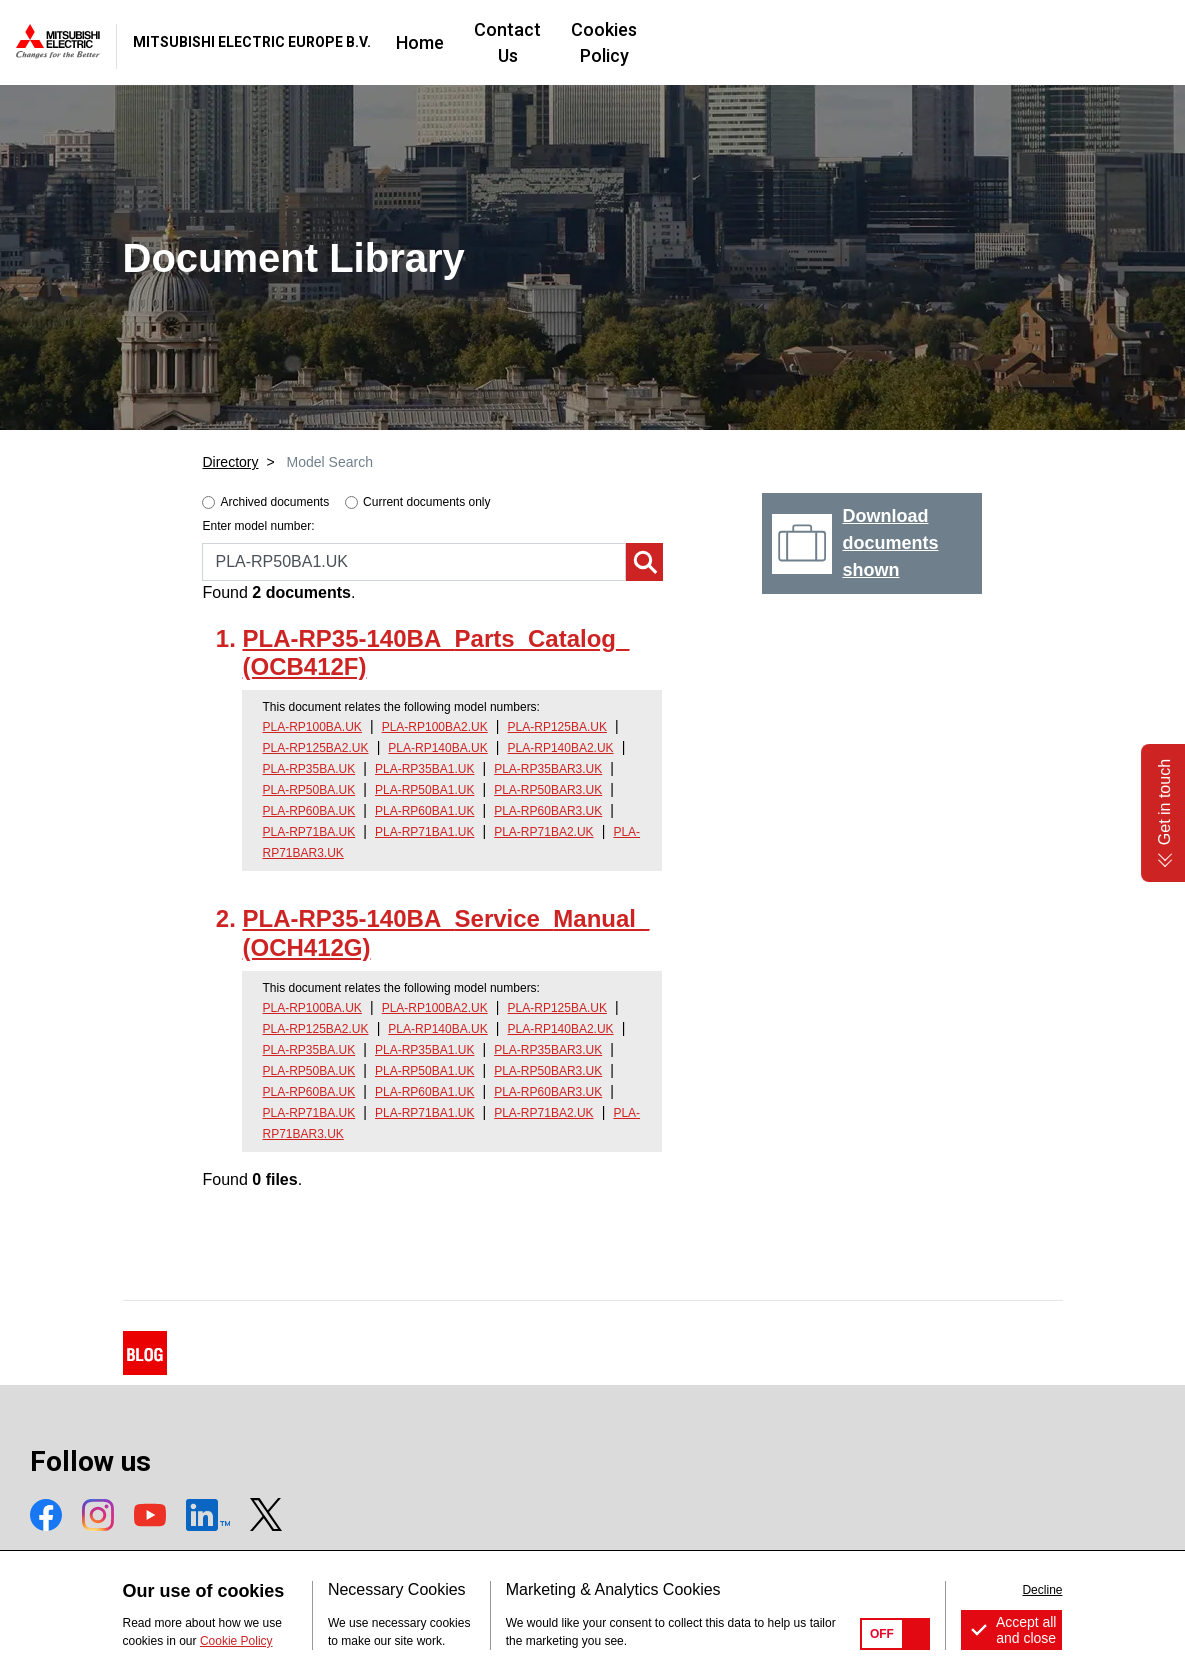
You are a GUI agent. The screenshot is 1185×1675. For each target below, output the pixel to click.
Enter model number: (258, 526)
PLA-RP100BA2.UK (435, 727)
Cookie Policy (236, 1641)
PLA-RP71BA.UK (308, 832)
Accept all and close (1026, 1630)
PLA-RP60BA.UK (308, 811)
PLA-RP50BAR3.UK (548, 790)
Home (606, 42)
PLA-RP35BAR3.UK (548, 769)
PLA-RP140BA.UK (437, 748)
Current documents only (426, 502)
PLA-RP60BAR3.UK (548, 811)
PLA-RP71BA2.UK (543, 832)
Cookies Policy (840, 42)
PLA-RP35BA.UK (308, 769)
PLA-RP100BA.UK (311, 727)
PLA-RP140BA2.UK (561, 748)
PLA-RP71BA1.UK (424, 832)
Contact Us (705, 42)
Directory (230, 462)
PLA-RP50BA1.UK (424, 790)
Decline (1042, 1590)
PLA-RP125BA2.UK (315, 748)
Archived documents (274, 502)
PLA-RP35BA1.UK (424, 769)
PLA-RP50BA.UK (308, 790)
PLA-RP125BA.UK (557, 727)
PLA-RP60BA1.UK (424, 811)
